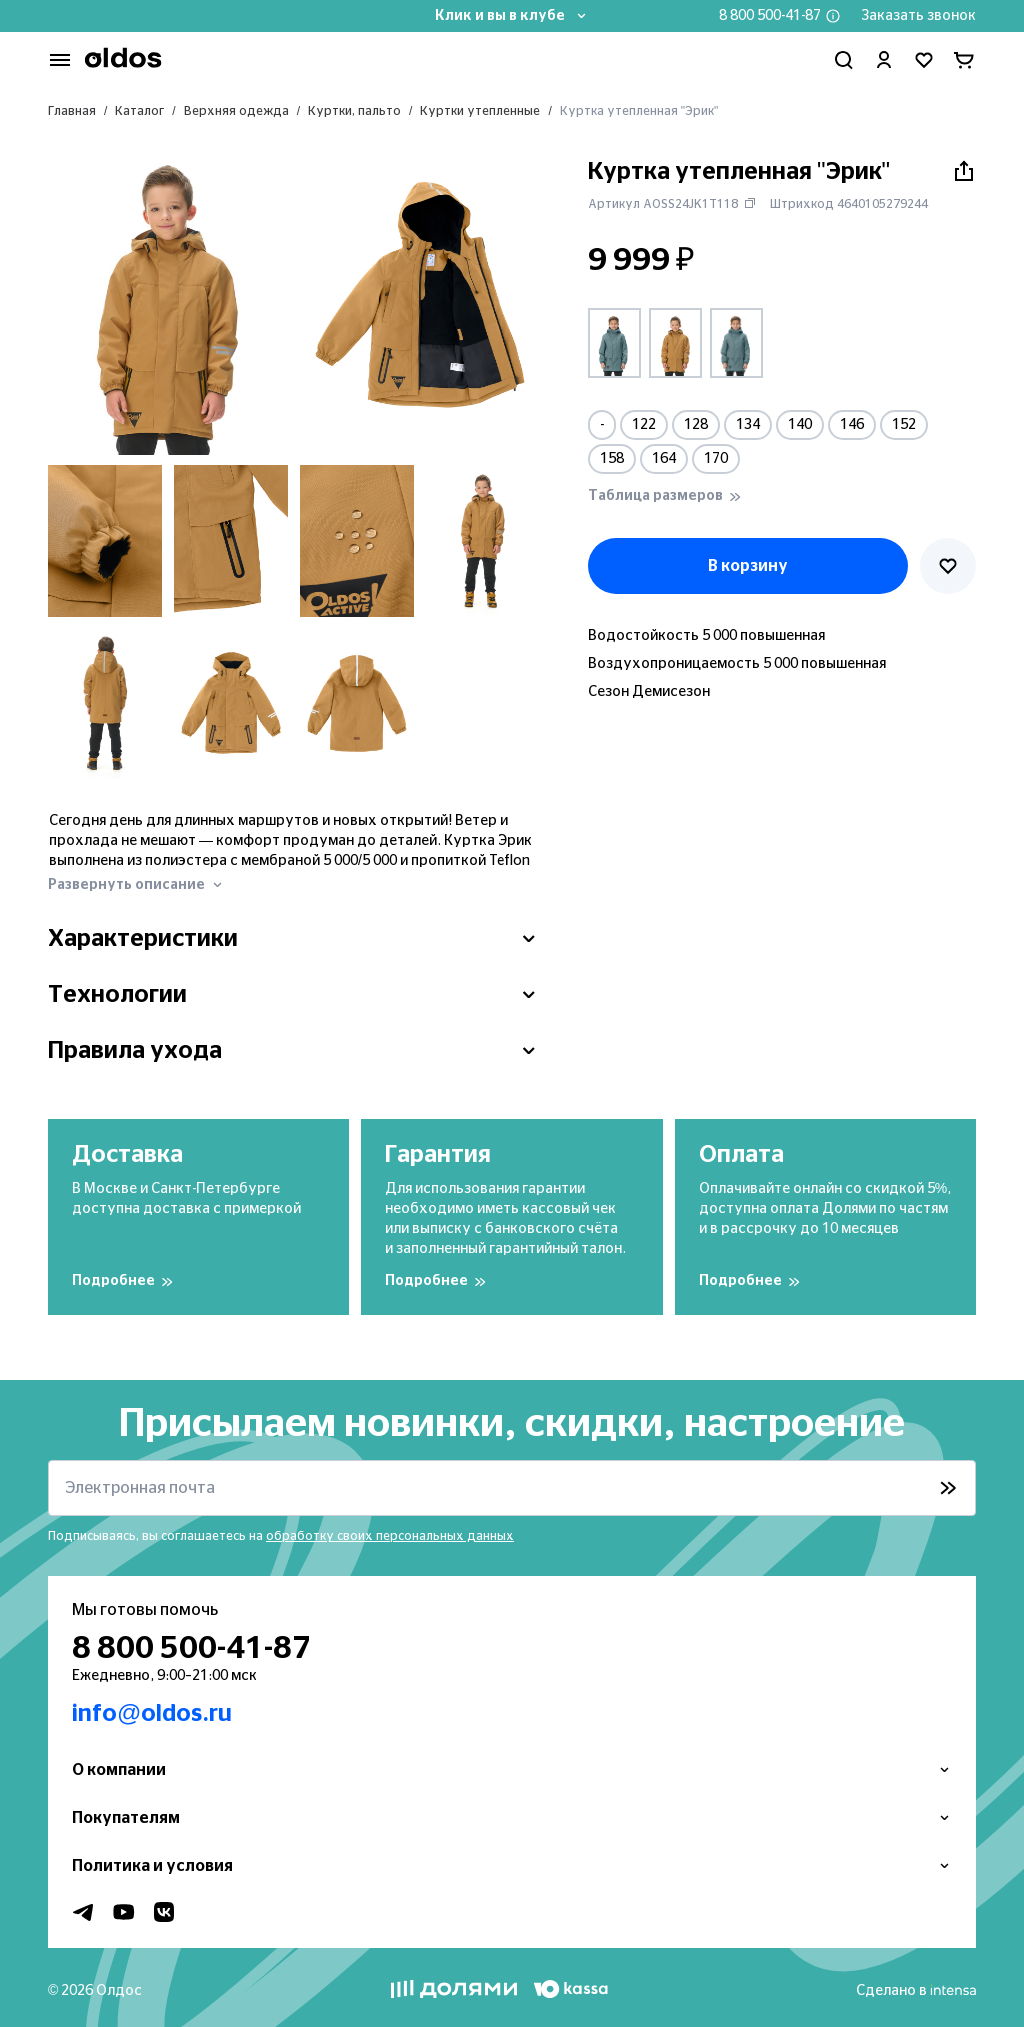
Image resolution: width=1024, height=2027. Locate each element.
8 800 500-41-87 (770, 16)
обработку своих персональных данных (390, 1536)
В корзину (748, 566)
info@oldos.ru (152, 1714)
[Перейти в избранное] (924, 60)
